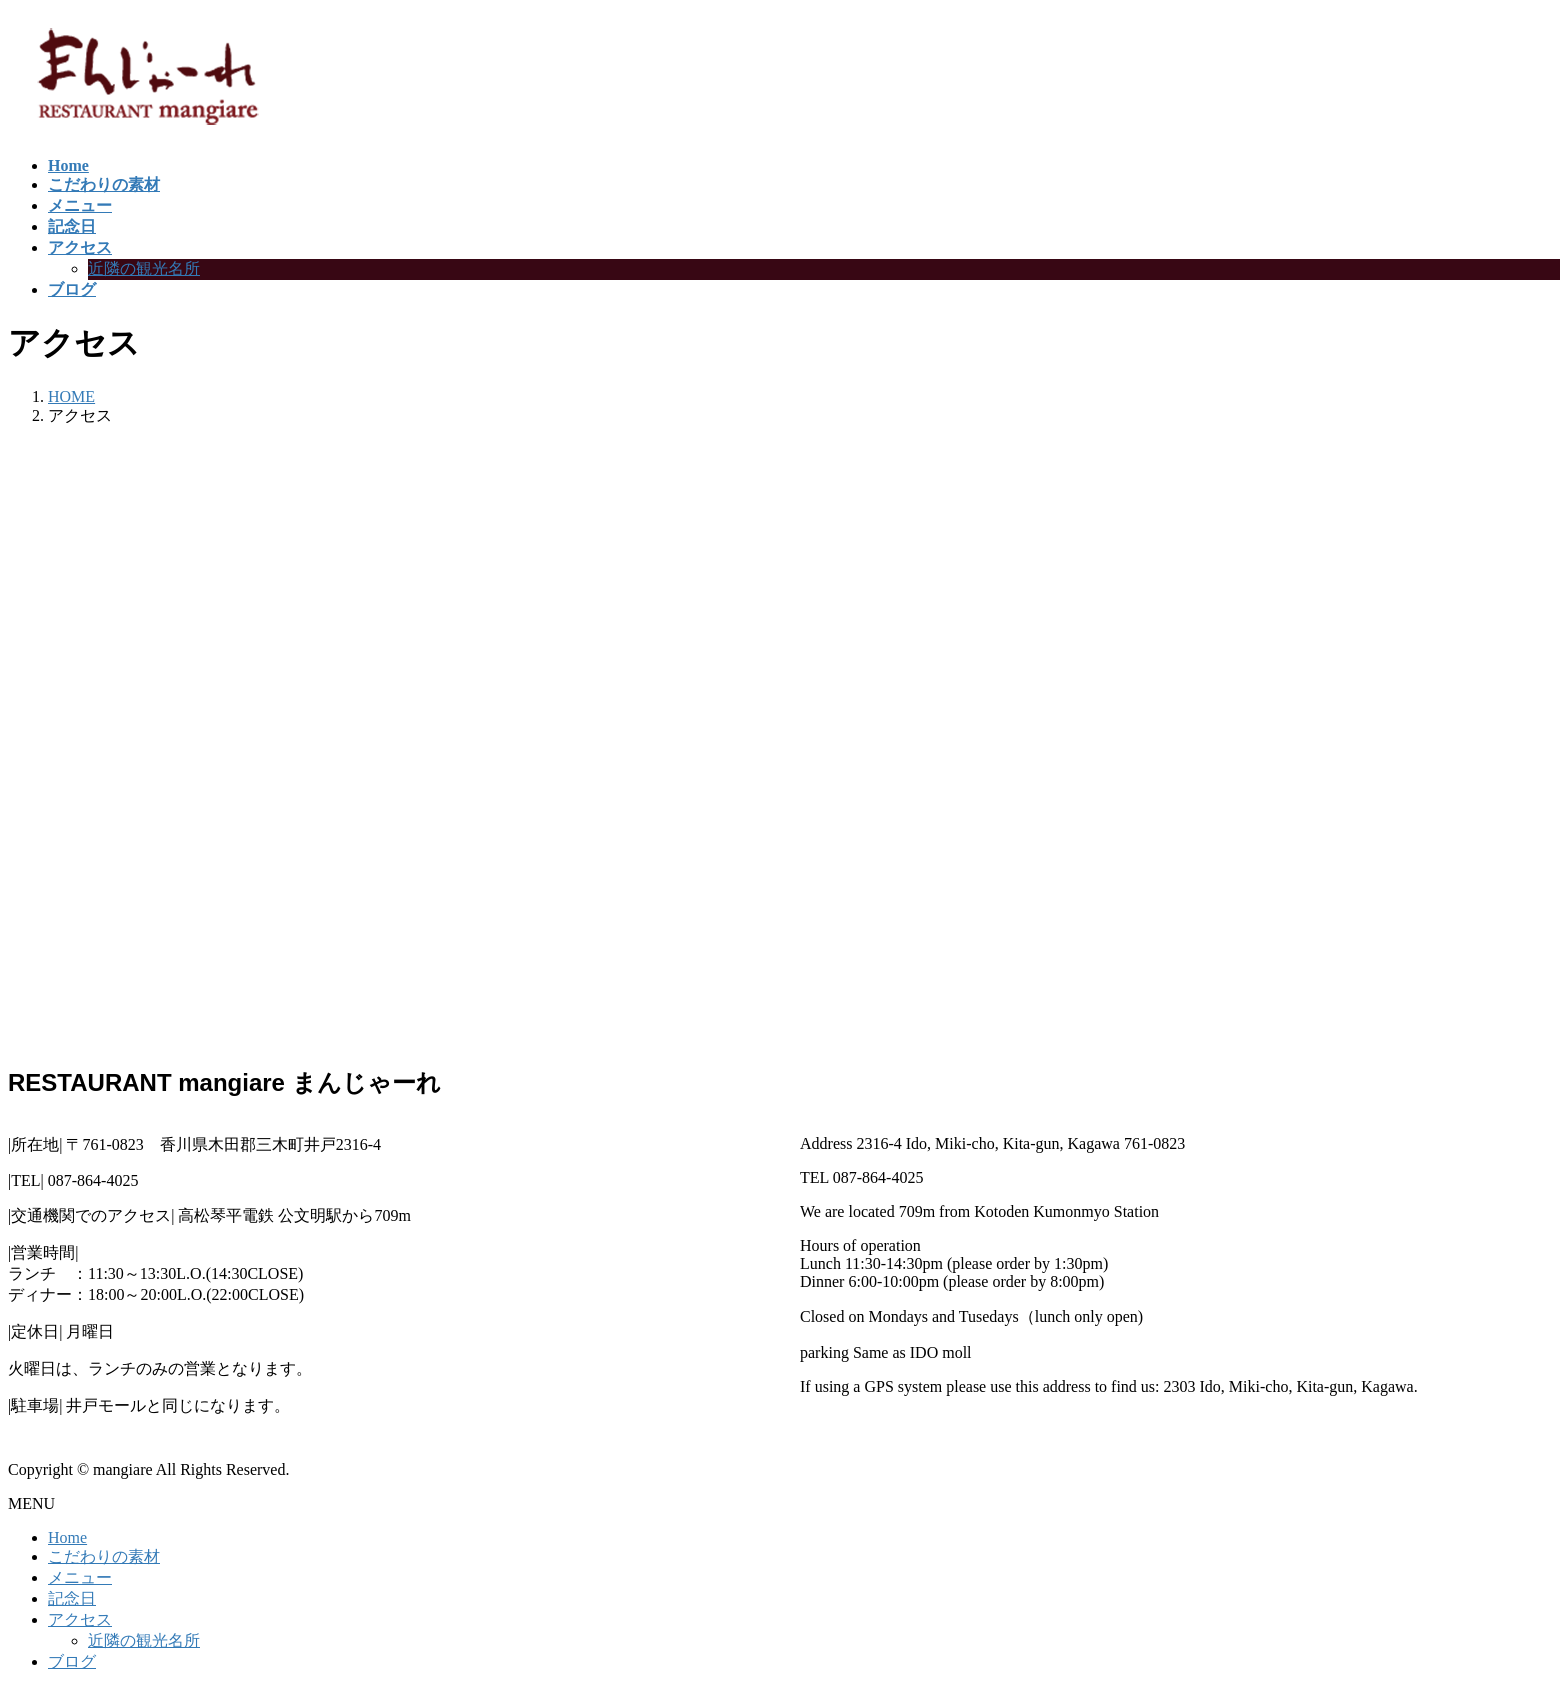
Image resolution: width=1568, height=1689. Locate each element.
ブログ (72, 1661)
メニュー (80, 1577)
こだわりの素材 (104, 1556)
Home (67, 1537)
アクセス (80, 1619)
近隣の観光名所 (144, 268)
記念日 (72, 1598)
